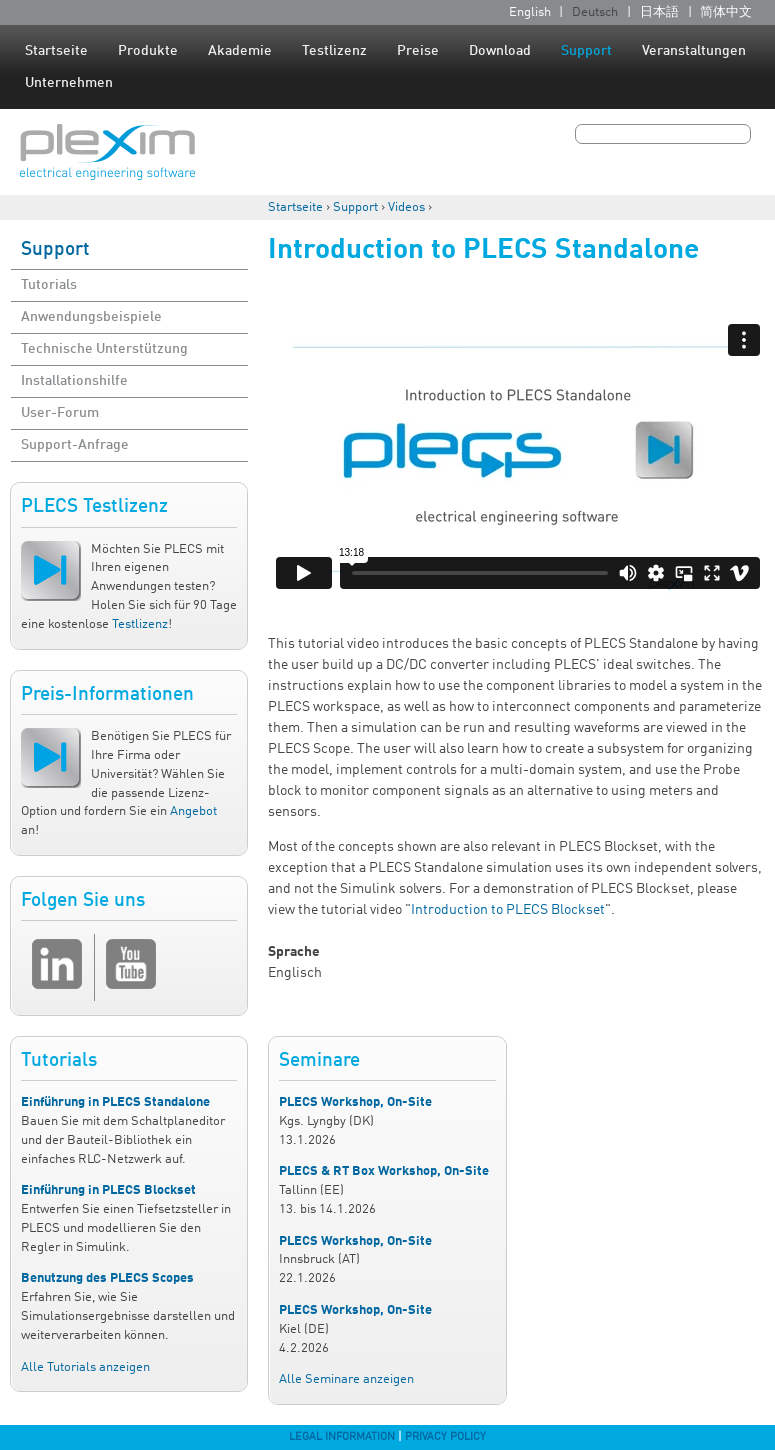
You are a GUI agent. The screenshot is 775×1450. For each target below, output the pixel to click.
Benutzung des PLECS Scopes (107, 1278)
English (530, 12)
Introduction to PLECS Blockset (508, 910)
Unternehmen (69, 83)
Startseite (56, 51)
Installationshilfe (74, 381)
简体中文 (726, 12)
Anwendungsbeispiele (91, 317)
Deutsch (595, 12)
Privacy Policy (445, 1437)
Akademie (240, 51)
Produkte (148, 51)
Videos (406, 207)
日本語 (659, 12)
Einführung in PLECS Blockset (108, 1190)
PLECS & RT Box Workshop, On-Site (384, 1171)
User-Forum (60, 413)
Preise (418, 51)
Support (586, 51)
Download (500, 51)
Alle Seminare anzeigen (346, 1379)
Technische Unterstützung (104, 349)
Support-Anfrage (75, 445)
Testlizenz (334, 51)
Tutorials (49, 285)
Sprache (294, 952)
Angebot (193, 811)
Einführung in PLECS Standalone (115, 1102)
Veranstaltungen (694, 51)
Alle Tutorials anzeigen (85, 1367)
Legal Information (342, 1437)
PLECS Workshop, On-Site (355, 1102)
